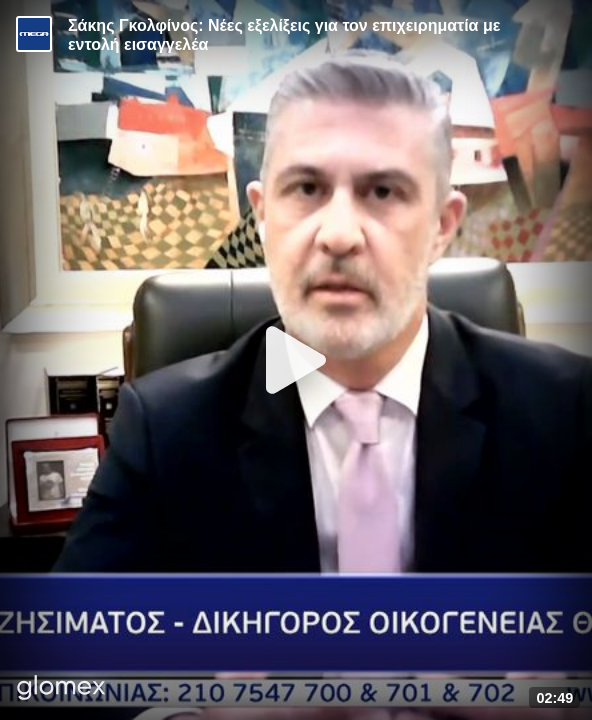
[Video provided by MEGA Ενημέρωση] (34, 34)
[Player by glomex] (61, 689)
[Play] (296, 360)
